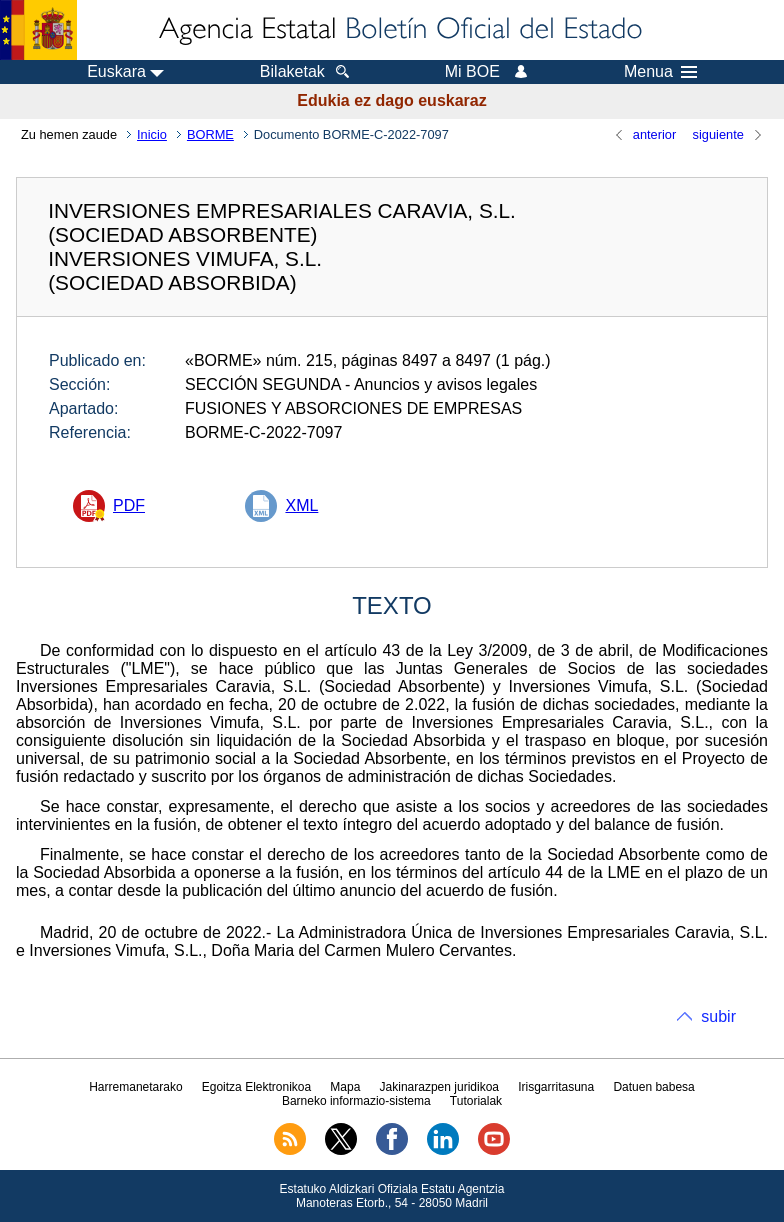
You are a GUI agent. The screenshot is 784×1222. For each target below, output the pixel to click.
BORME (210, 134)
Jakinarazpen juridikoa (439, 1087)
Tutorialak (476, 1101)
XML (301, 505)
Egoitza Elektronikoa (256, 1087)
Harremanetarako (135, 1087)
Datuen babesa (653, 1087)
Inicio (152, 134)
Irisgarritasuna (556, 1087)
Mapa (345, 1087)
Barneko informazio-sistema (356, 1101)
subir (718, 1016)
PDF (129, 505)
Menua (660, 72)
